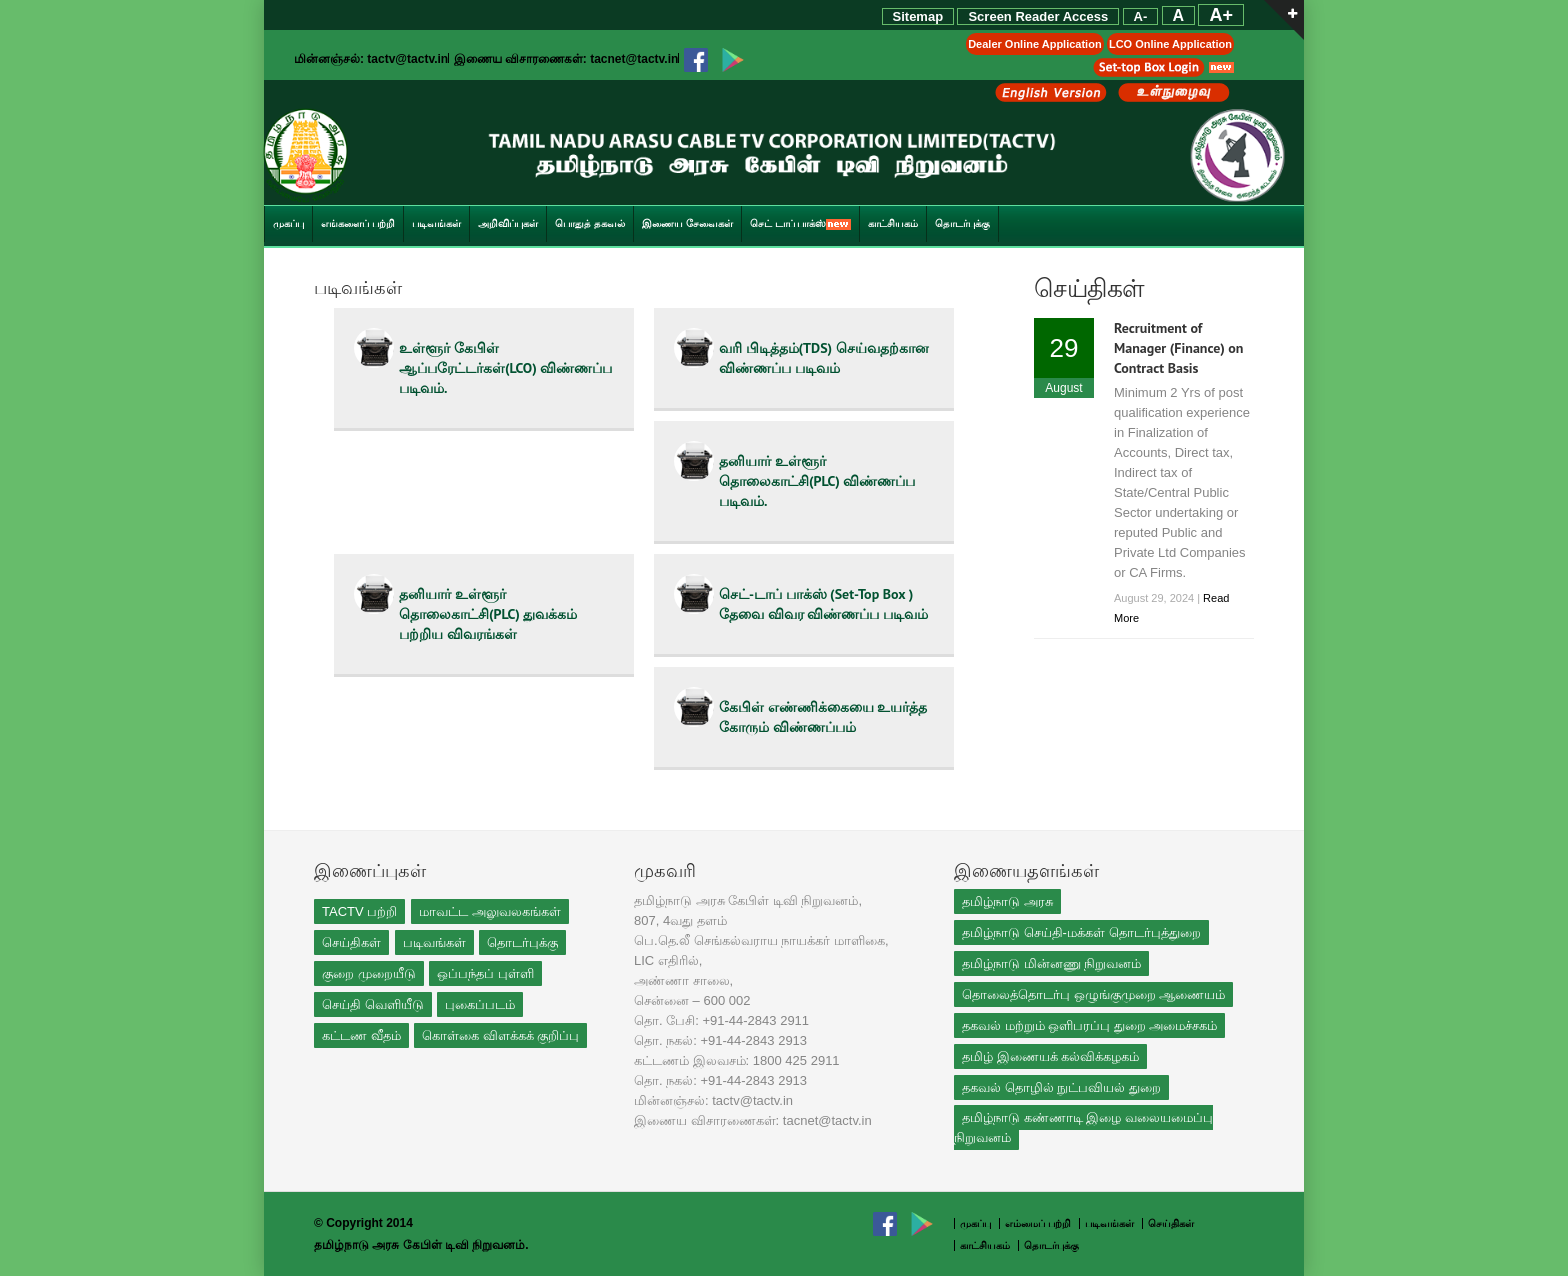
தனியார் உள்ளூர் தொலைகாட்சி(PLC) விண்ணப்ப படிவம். (817, 481)
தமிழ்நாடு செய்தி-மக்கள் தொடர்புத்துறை (1081, 932)
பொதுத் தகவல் (590, 223)
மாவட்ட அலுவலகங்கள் (490, 911)
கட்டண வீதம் (361, 1035)
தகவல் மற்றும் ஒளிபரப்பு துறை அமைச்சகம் (1089, 1025)
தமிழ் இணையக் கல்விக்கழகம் (1050, 1056)
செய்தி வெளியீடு (373, 1004)
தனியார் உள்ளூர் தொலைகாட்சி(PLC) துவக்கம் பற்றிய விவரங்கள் (488, 614)
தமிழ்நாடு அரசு (1007, 901)
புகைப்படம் (480, 1004)
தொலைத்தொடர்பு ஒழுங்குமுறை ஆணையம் (1093, 994)
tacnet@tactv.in (634, 59)
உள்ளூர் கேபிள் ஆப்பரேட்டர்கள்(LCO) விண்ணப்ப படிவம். (505, 368)
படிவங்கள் (436, 223)
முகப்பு (288, 223)
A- (1141, 16)
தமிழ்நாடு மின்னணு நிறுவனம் (1051, 963)
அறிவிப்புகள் (508, 223)
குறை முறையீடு (369, 973)
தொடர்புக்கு (962, 223)
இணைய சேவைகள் (687, 223)
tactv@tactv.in (407, 59)
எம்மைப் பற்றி (1039, 1223)
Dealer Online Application (1034, 44)
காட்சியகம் (893, 223)
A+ (1221, 15)
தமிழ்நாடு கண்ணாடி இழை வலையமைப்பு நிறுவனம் (1083, 1127)
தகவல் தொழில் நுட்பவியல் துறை (1061, 1087)
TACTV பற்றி (359, 911)
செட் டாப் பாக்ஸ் (801, 224)
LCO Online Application (1170, 44)
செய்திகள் (351, 942)
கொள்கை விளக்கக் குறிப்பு (500, 1035)
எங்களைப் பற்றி (358, 223)
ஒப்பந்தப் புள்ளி (485, 973)
